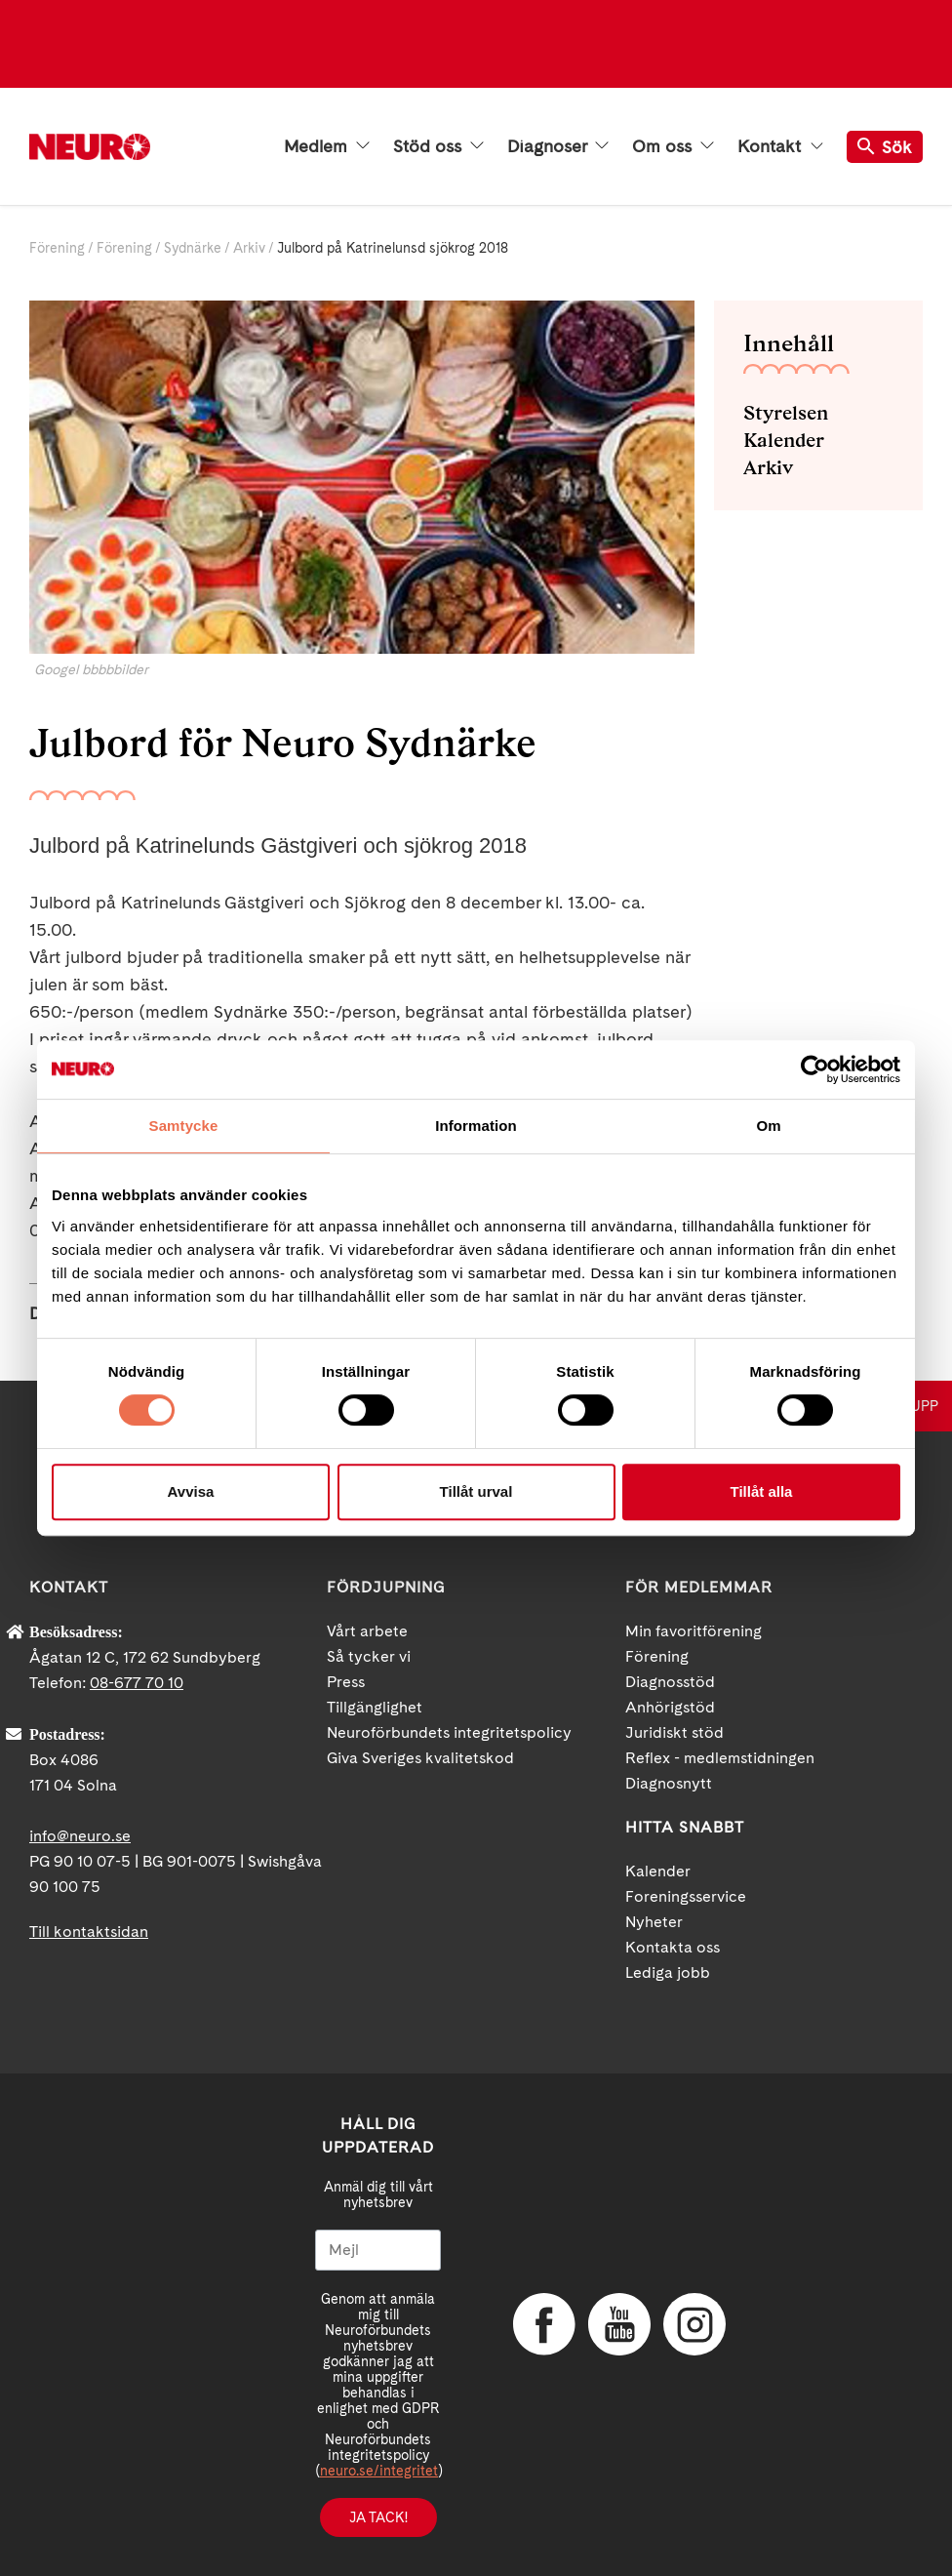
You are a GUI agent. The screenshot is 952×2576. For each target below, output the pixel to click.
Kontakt (780, 146)
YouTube (617, 2324)
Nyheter (654, 1921)
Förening (57, 248)
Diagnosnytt (668, 1783)
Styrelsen (785, 412)
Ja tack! (378, 2517)
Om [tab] (768, 1125)
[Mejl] (378, 2250)
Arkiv (249, 248)
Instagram (692, 2324)
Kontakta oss (672, 1947)
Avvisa (191, 1491)
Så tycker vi (369, 1656)
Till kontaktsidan (88, 1931)
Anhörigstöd (670, 1707)
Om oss (673, 146)
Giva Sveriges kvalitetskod (420, 1758)
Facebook (542, 2324)
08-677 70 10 (136, 1682)
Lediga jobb (667, 1972)
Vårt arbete (367, 1631)
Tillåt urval (476, 1491)
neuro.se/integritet (379, 2470)
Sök (884, 147)
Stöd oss (438, 146)
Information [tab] (476, 1125)
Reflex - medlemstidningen (719, 1758)
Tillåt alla (762, 1491)
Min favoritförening (693, 1631)
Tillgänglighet (374, 1707)
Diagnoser (558, 146)
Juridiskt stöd (674, 1732)
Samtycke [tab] (183, 1125)
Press (346, 1681)
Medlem (327, 146)
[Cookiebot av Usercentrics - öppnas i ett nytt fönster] (815, 1069)
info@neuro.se (80, 1836)
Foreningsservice (685, 1896)
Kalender (783, 440)
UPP (924, 1406)
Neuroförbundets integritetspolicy (449, 1732)
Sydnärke (192, 248)
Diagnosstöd (670, 1681)
